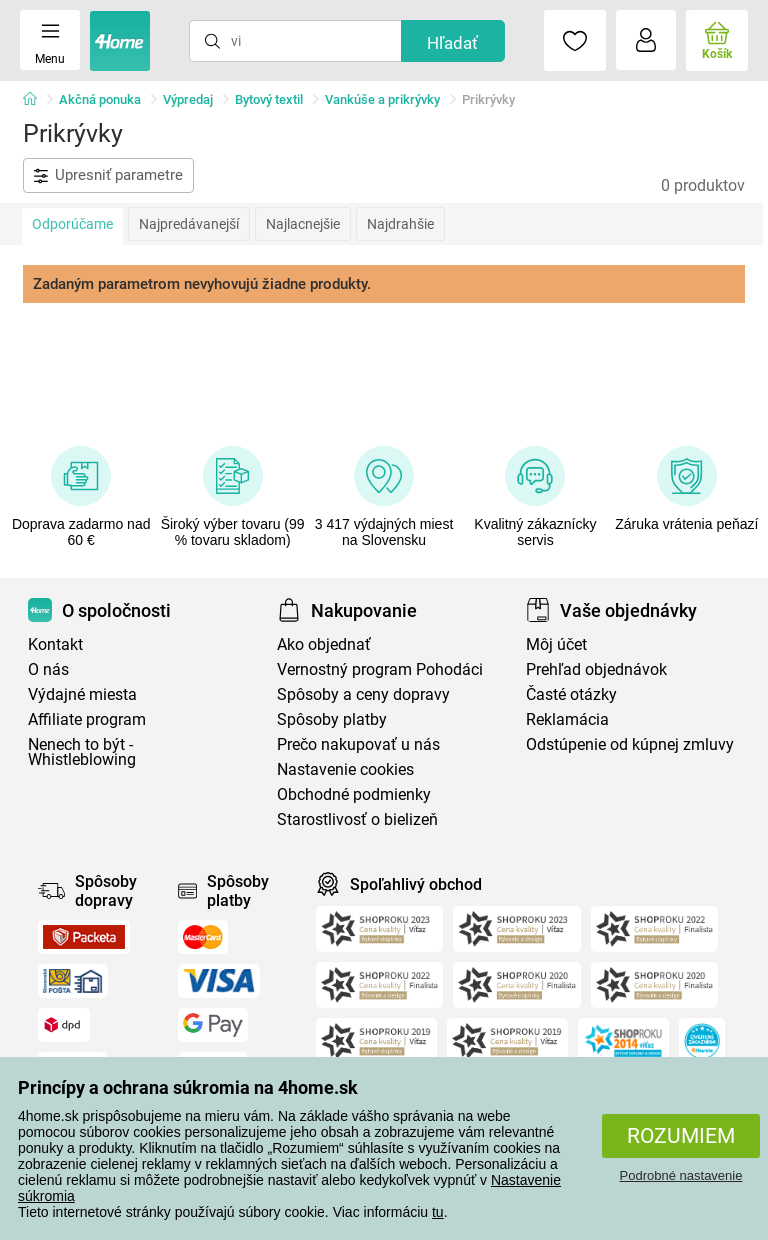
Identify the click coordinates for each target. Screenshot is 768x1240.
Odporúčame (72, 224)
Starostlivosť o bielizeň (357, 819)
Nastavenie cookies (345, 769)
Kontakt (55, 644)
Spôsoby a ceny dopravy (363, 694)
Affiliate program (87, 719)
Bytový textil (269, 99)
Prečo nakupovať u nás (358, 744)
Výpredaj (188, 99)
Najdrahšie (400, 224)
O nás (48, 669)
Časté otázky (571, 694)
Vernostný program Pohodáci (380, 669)
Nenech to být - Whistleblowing (82, 752)
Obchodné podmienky (354, 794)
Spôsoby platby (332, 719)
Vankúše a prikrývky (382, 99)
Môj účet (556, 644)
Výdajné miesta (82, 694)
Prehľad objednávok (596, 669)
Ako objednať (324, 644)
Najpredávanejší (189, 224)
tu (438, 1212)
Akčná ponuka (100, 99)
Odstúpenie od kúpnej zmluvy (630, 744)
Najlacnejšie (303, 224)
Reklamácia (567, 719)
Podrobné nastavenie (681, 1175)
